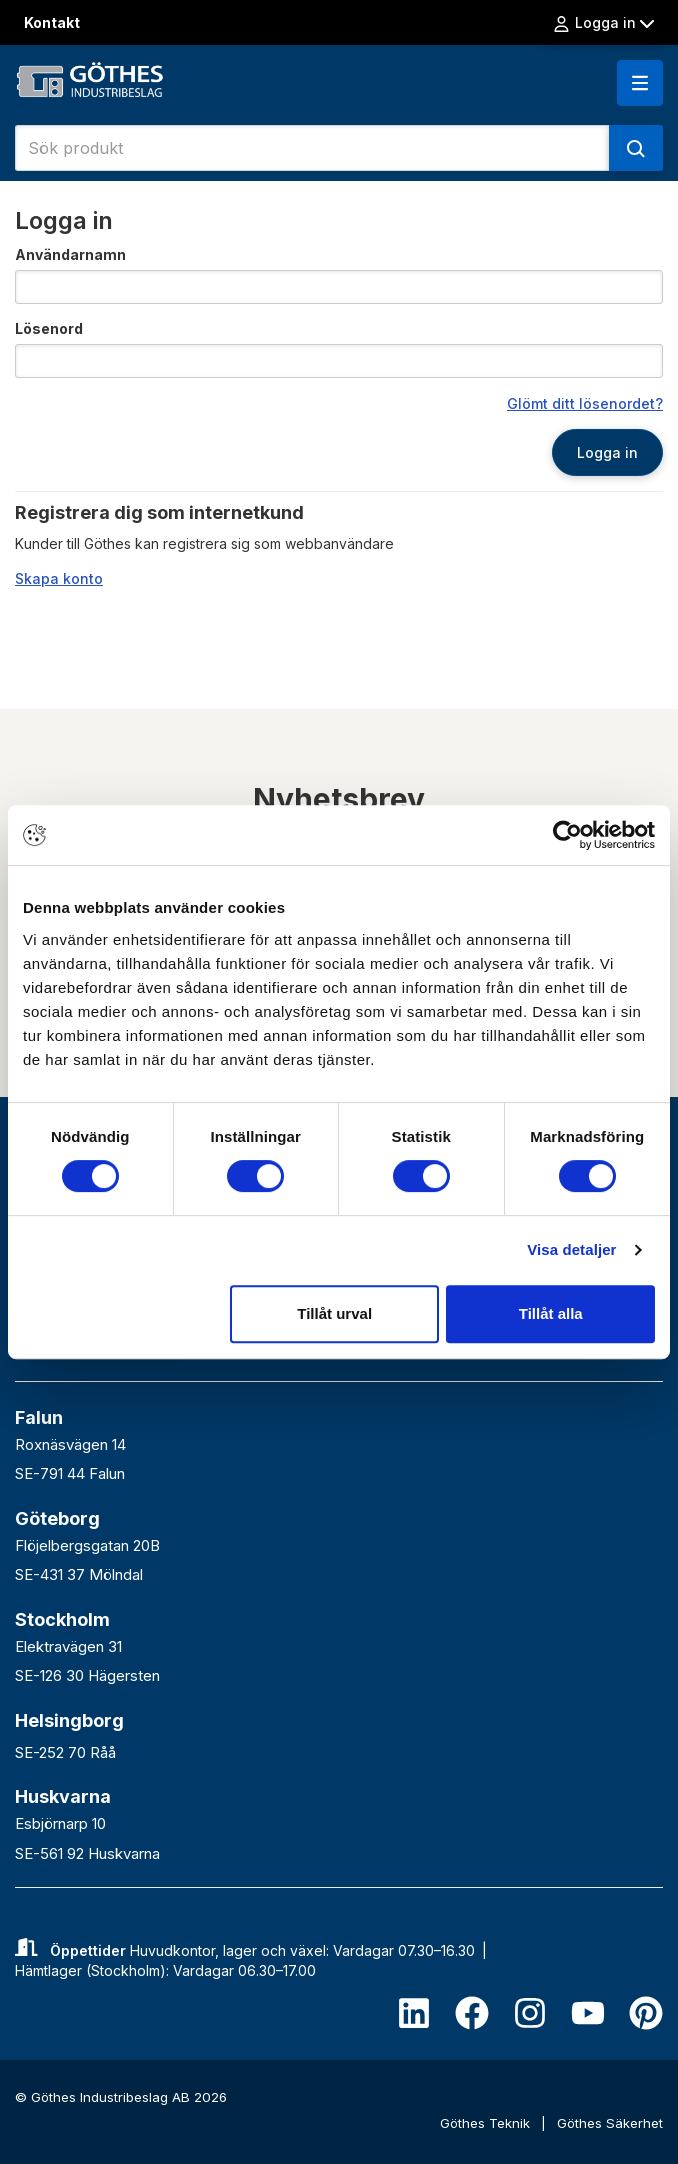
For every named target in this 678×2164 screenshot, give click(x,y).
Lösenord (49, 328)
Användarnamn (70, 254)
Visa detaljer (571, 1249)
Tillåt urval (334, 1313)
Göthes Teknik (487, 2123)
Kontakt (52, 22)
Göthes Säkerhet (610, 2123)
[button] (640, 83)
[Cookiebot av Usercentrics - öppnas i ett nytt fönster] (567, 835)
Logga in (603, 23)
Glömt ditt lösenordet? (585, 403)
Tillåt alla (551, 1313)
